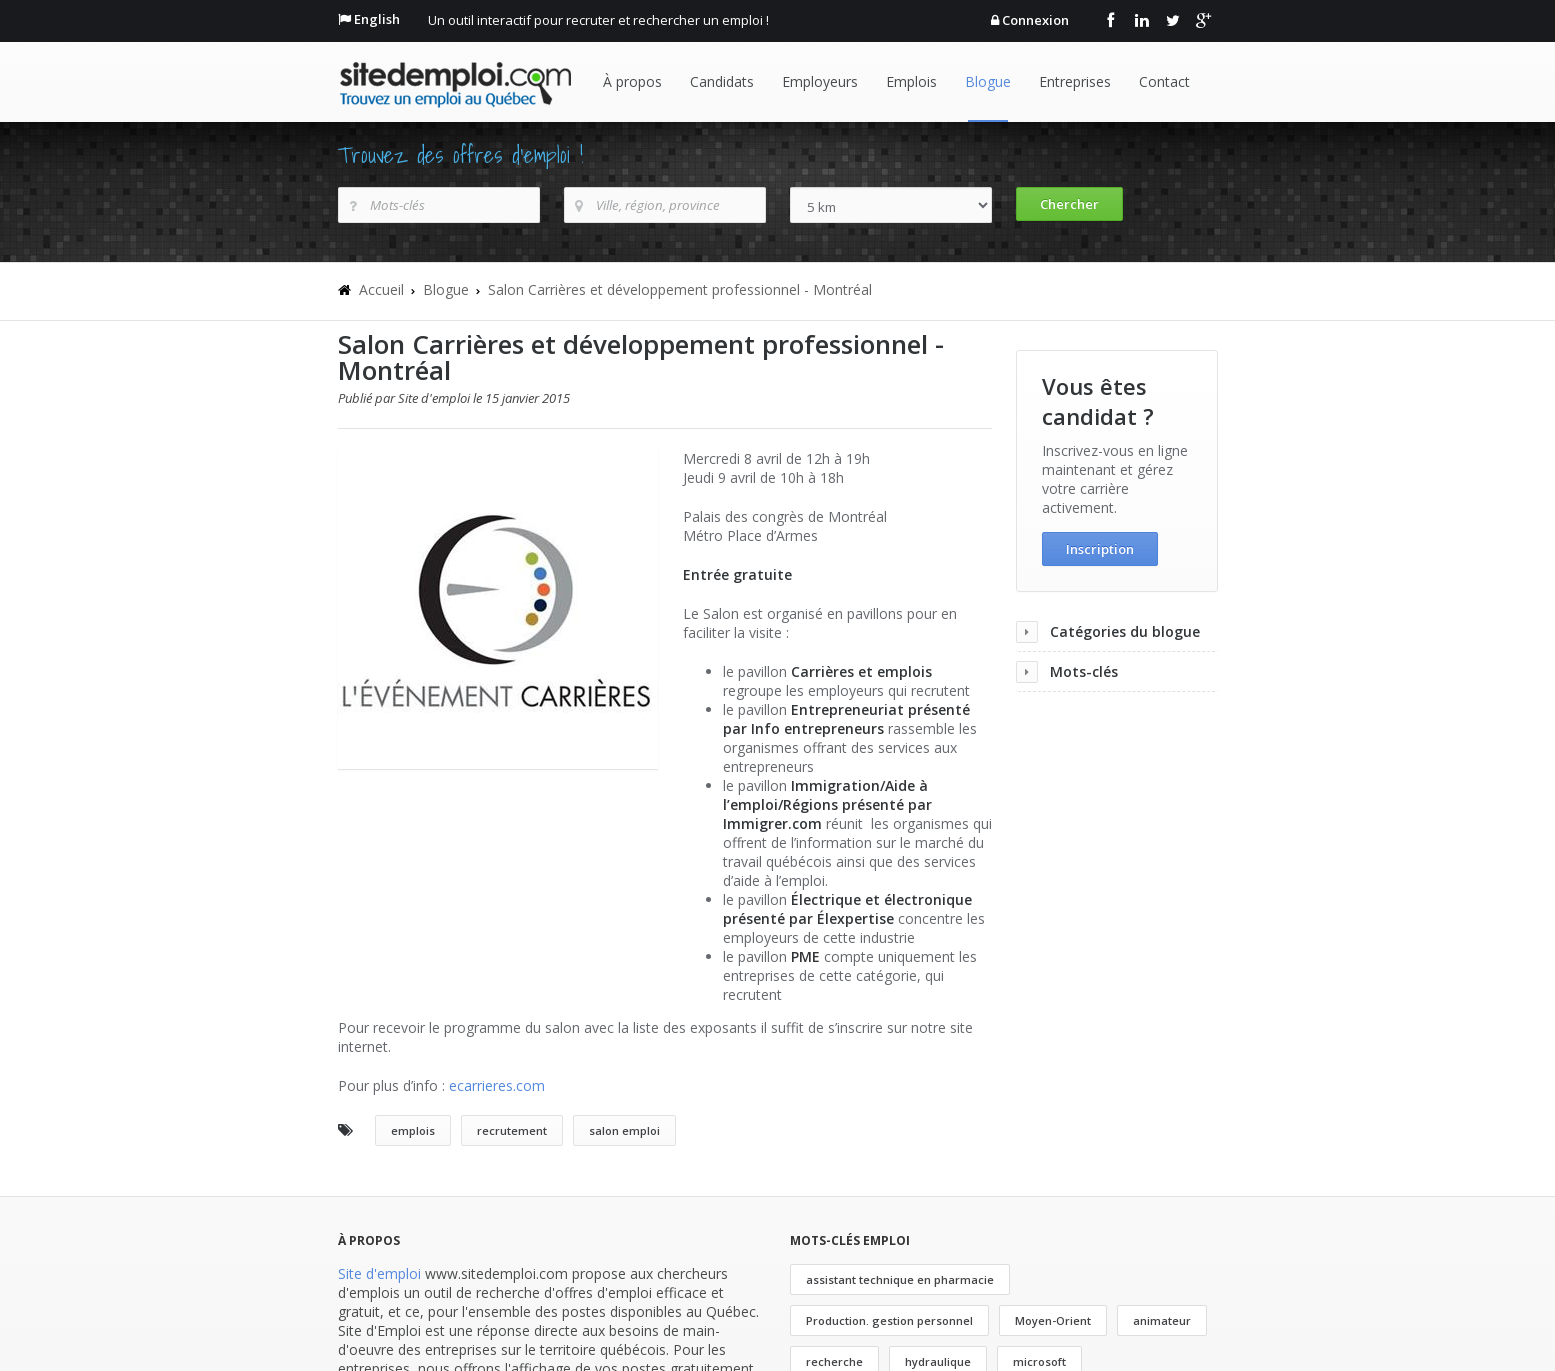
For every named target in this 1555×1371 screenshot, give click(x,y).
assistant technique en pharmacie (900, 1279)
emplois (413, 1130)
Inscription (1100, 549)
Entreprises (1075, 81)
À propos (632, 81)
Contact (1164, 81)
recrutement (512, 1130)
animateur (1162, 1320)
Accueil (381, 289)
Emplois (911, 81)
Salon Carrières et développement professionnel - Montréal (680, 289)
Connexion (1035, 20)
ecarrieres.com (497, 1085)
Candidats (722, 81)
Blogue (988, 81)
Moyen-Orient (1053, 1320)
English (377, 19)
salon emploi (624, 1130)
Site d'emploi (379, 1273)
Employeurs (820, 81)
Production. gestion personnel (889, 1320)
